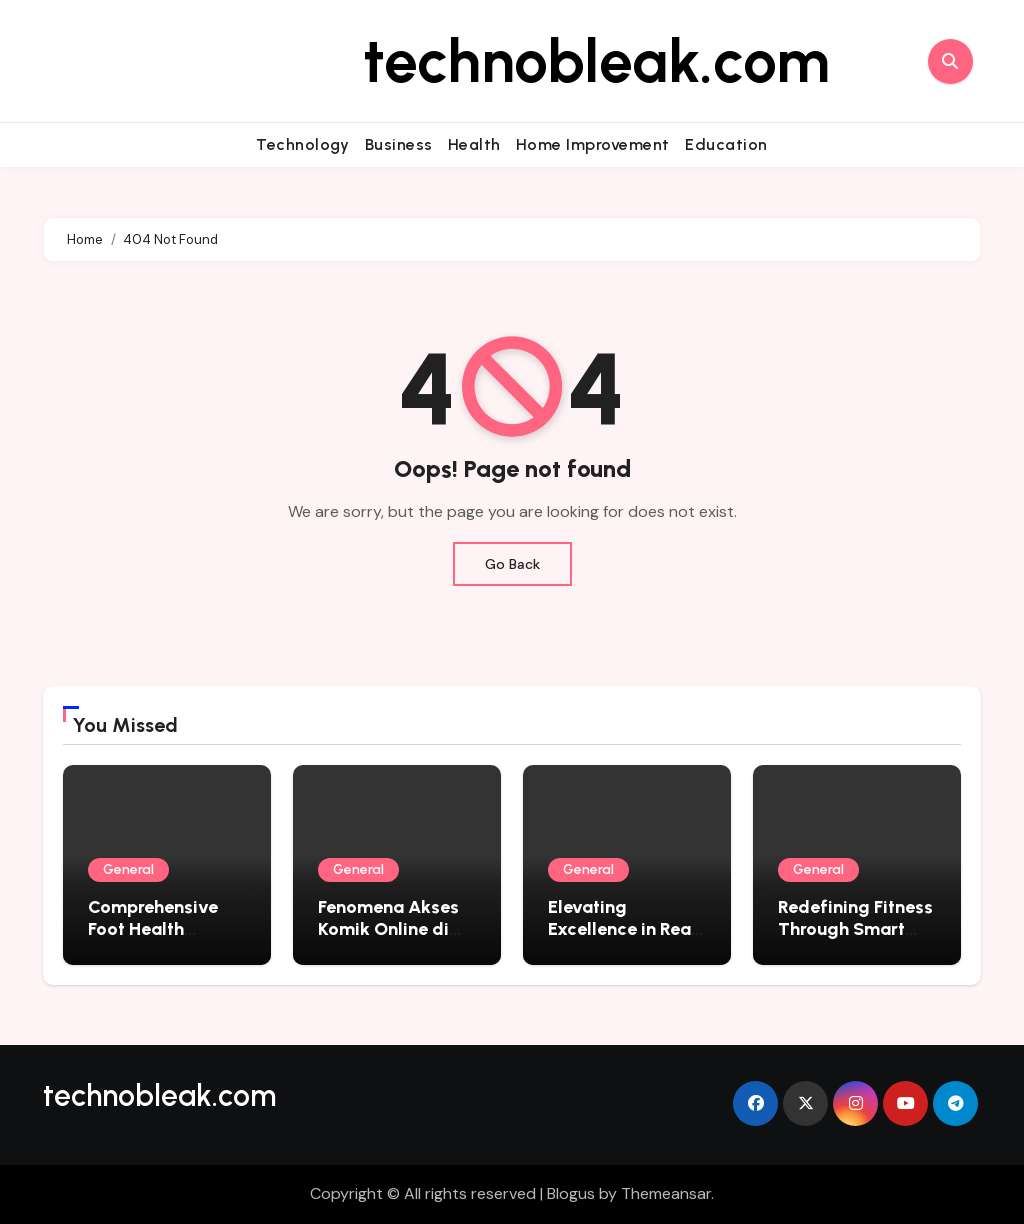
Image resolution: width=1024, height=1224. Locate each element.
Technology (302, 144)
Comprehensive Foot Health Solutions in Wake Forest (161, 939)
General (128, 869)
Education (726, 144)
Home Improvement (593, 144)
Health (474, 144)
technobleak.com (596, 61)
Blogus (571, 1193)
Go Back (512, 564)
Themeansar (666, 1193)
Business (399, 144)
